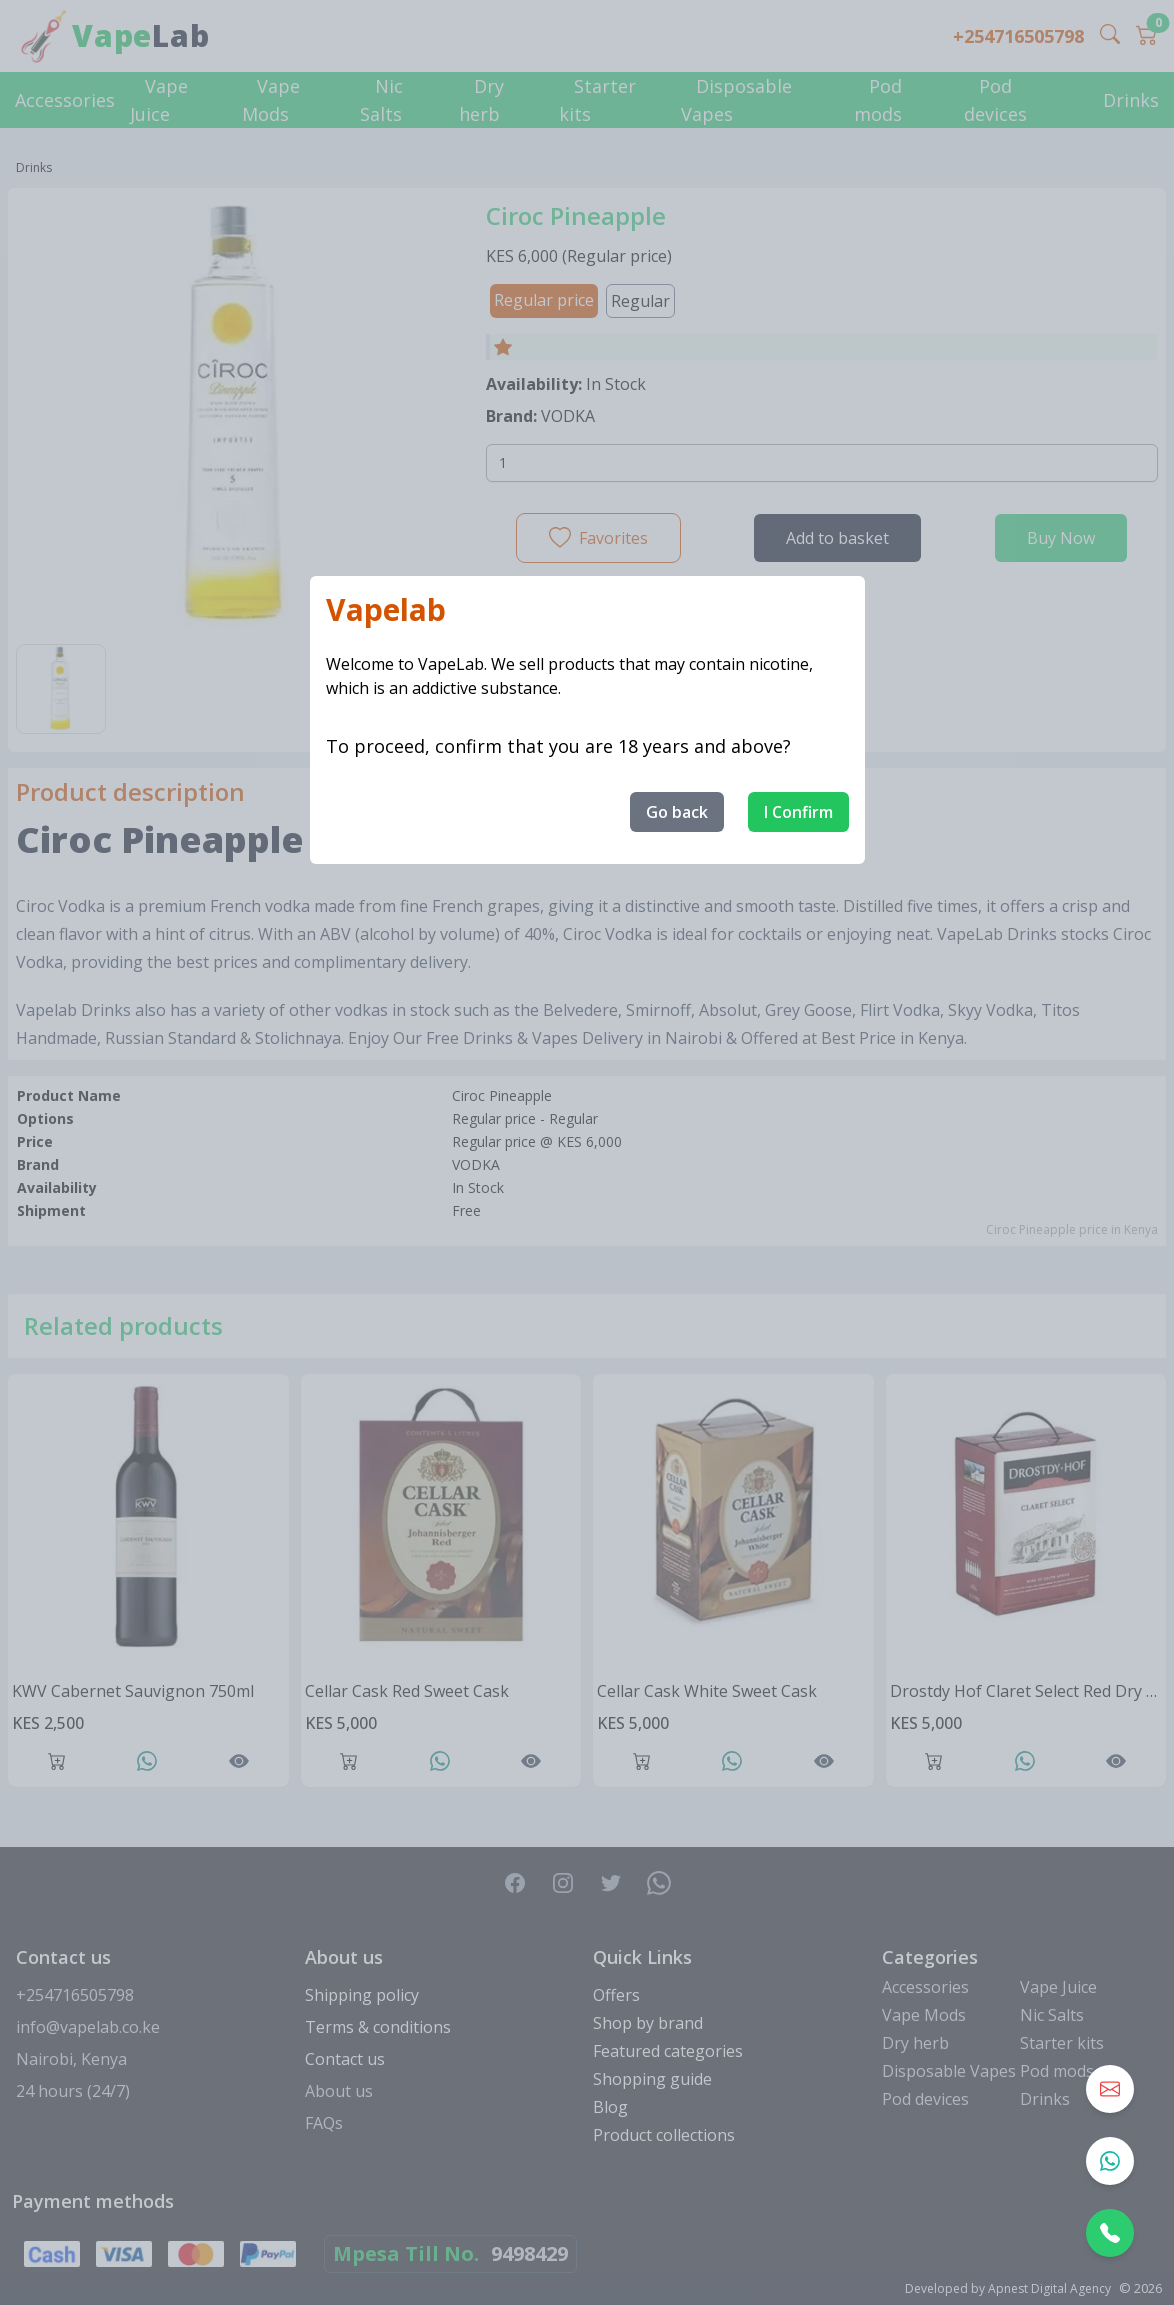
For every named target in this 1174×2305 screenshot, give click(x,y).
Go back (677, 812)
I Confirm (798, 812)
